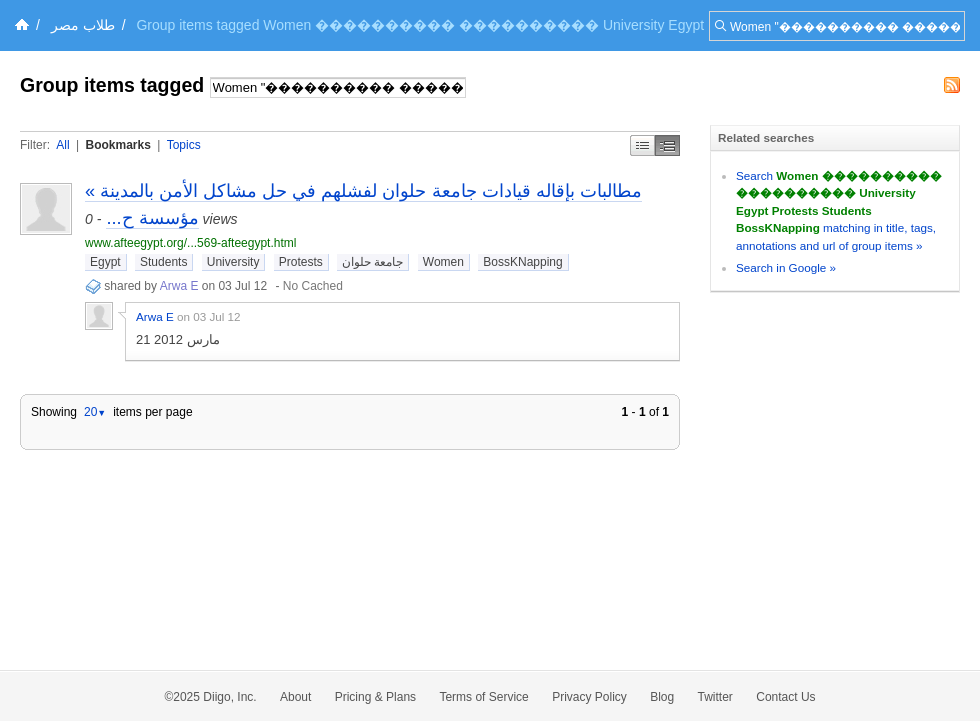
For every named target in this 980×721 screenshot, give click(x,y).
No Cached (313, 286)
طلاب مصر (83, 25)
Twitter (715, 697)
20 (95, 412)
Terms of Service (483, 697)
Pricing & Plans (375, 697)
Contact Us (785, 697)
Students (163, 262)
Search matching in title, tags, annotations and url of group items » (839, 210)
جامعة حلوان (372, 262)
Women (443, 262)
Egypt (105, 262)
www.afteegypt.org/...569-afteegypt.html (190, 243)
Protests (301, 262)
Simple (642, 145)
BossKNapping (522, 262)
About (295, 697)
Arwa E (179, 286)
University (233, 262)
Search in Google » (786, 267)
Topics (184, 145)
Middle (667, 145)
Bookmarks (117, 145)
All (62, 145)
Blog (662, 697)
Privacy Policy (589, 697)
